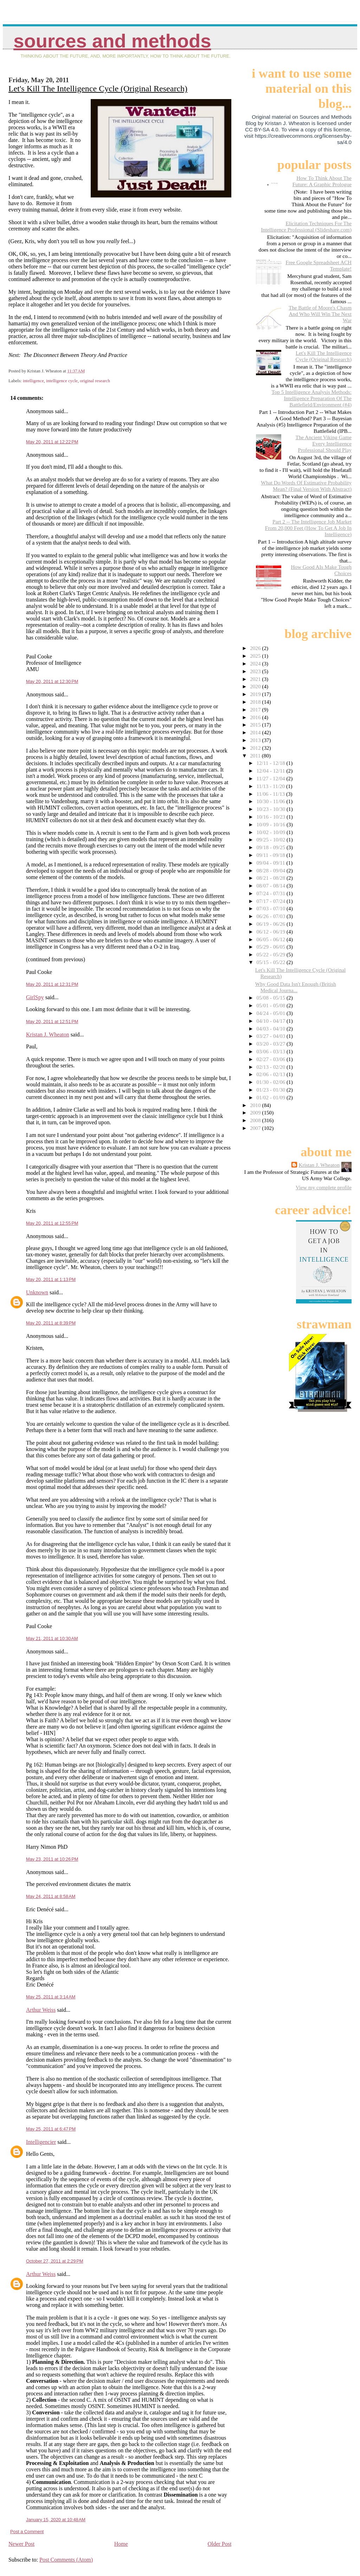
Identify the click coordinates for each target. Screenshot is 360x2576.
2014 (256, 732)
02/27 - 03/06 (271, 1059)
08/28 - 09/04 (271, 870)
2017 (256, 710)
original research (95, 380)
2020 (256, 686)
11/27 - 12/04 (271, 778)
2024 (256, 663)
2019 (256, 694)
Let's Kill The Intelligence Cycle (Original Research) (97, 88)
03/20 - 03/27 (271, 1044)
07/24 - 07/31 (271, 893)
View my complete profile (324, 1187)
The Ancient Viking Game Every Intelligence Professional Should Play (323, 443)
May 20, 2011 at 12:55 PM (52, 1223)
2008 (256, 1120)
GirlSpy (35, 997)
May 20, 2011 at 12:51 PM (52, 1021)
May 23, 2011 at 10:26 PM (52, 1859)
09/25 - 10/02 (271, 840)
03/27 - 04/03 (271, 1036)
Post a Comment (27, 2531)
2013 (256, 740)
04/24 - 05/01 (271, 1013)
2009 (256, 1112)
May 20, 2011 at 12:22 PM (52, 441)
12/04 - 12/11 (271, 771)
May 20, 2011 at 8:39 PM (51, 1323)
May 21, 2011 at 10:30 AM (52, 1638)
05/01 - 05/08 (271, 1005)
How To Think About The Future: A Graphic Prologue (322, 181)
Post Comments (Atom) (66, 2560)
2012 (256, 748)
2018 (256, 702)
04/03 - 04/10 (271, 1029)
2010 (256, 1105)
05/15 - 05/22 (271, 962)
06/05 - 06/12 (271, 939)
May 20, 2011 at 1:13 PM (51, 1279)
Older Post (219, 2544)
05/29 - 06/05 (271, 947)
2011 (256, 756)
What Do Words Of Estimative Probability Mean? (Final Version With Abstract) (306, 486)
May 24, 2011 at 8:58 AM (51, 1896)
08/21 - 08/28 (271, 878)
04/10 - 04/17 (271, 1021)
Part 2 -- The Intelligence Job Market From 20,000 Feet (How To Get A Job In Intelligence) (308, 528)
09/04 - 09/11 (271, 863)
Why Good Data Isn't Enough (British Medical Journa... (295, 987)
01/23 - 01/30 (271, 1090)
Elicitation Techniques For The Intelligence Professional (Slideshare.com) (306, 226)
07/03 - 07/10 (271, 908)
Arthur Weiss (41, 2010)
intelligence (33, 380)
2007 (256, 1128)
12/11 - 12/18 (271, 763)
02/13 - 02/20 (271, 1067)
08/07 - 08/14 (271, 886)
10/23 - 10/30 (271, 809)
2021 (256, 679)
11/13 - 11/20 (271, 786)
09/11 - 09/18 (271, 855)
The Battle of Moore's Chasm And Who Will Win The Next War (320, 314)
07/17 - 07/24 (271, 901)
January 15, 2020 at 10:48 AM (55, 2519)
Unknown (37, 1292)
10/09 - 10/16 (271, 824)
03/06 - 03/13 (271, 1051)
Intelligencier (41, 2142)
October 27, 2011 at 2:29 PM (54, 2261)
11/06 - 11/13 (271, 794)
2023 (256, 671)
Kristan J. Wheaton (47, 1034)
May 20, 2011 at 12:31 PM (52, 984)
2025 (256, 656)
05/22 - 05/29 (271, 954)
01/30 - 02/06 (271, 1082)
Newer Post (21, 2544)
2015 (256, 725)
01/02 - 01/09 (271, 1097)
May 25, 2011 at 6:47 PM (51, 2129)
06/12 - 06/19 (271, 932)
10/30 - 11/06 (271, 801)
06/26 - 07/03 (271, 916)
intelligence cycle (62, 380)
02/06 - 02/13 (271, 1074)
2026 (256, 648)
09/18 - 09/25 (271, 847)
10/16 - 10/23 (271, 817)
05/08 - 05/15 (271, 998)
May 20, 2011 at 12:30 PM (52, 681)
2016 (256, 717)
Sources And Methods (112, 41)
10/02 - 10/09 (271, 832)
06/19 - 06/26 (271, 924)
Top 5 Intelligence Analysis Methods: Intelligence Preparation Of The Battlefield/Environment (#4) (311, 398)
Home (121, 2544)
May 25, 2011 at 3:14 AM (51, 1996)
